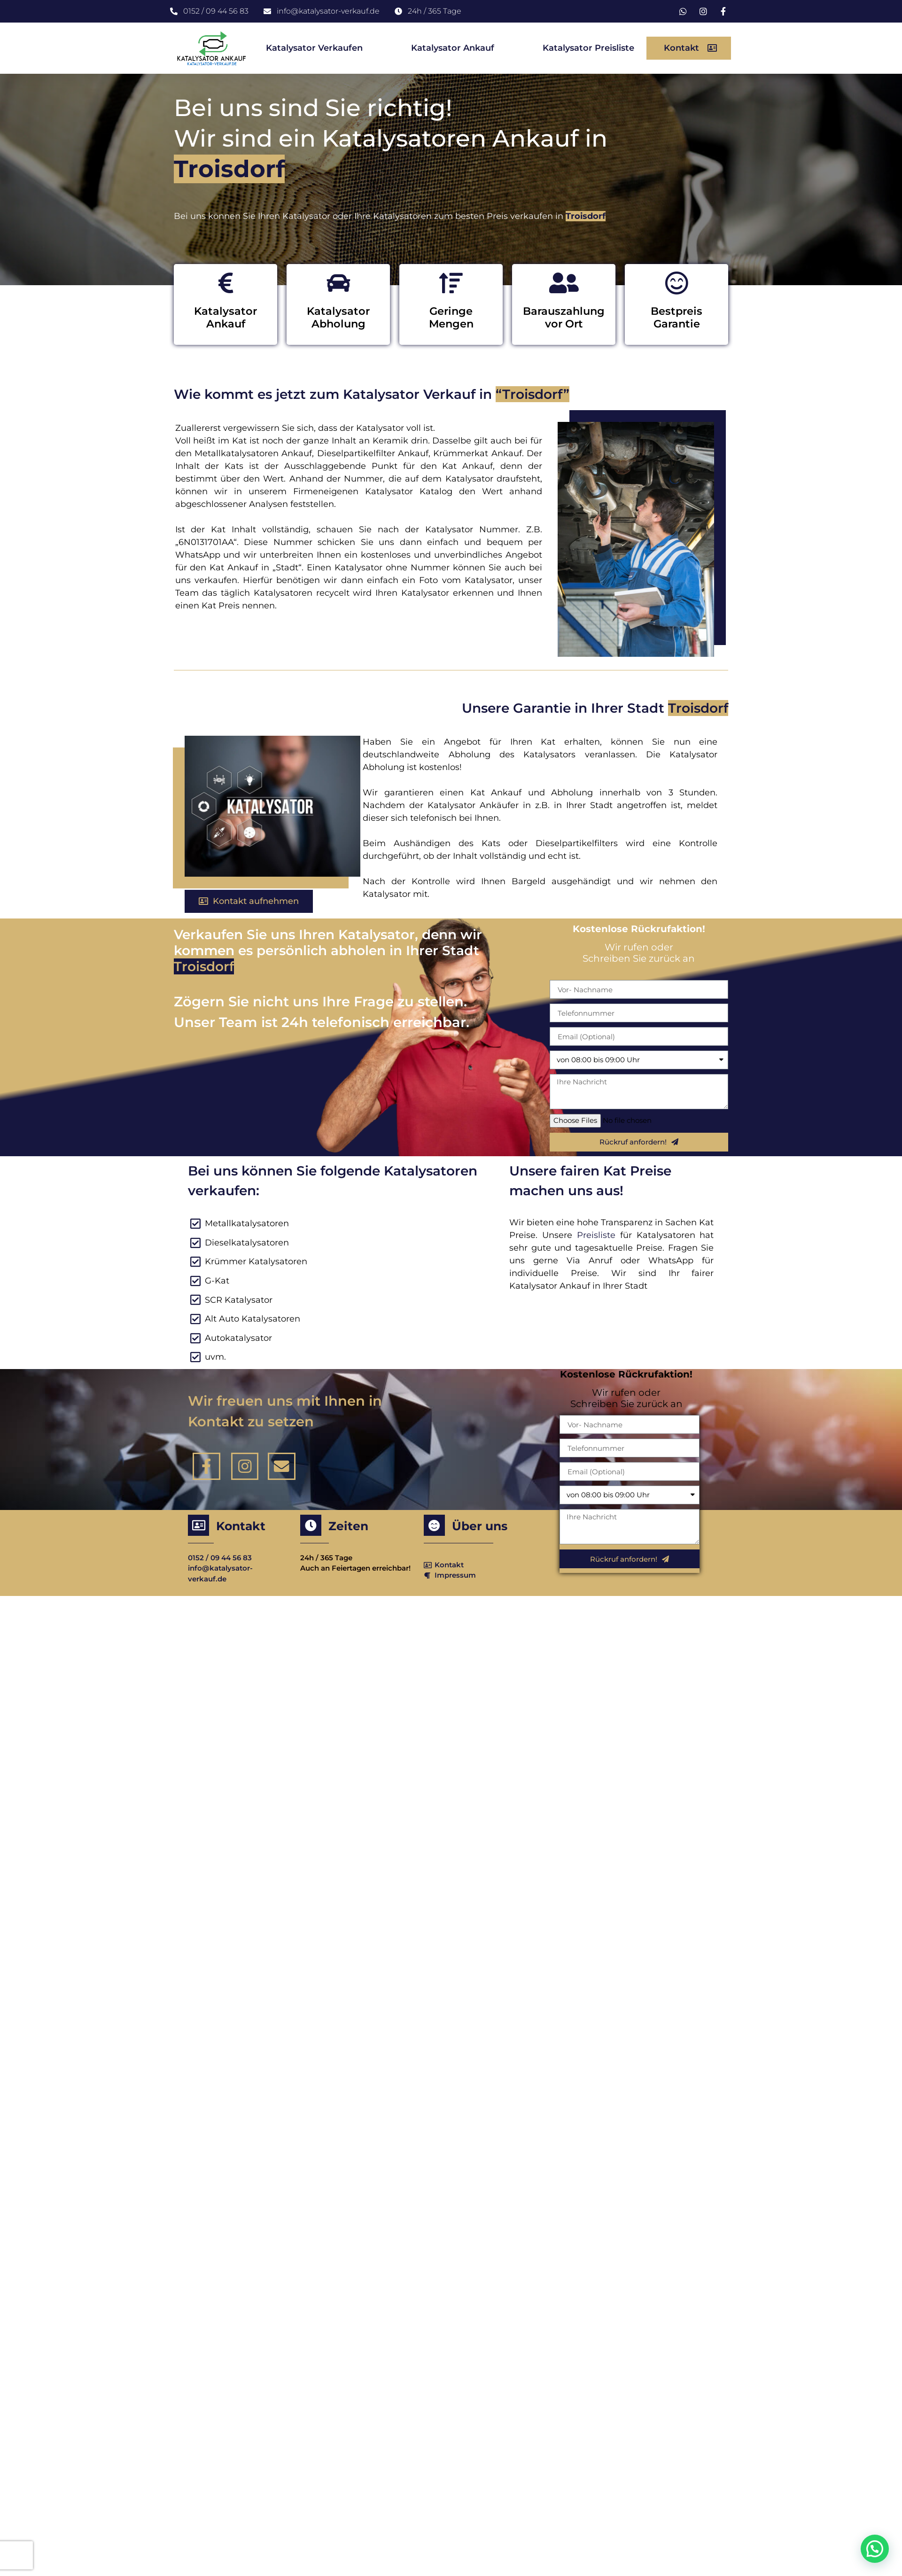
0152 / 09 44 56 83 (220, 1557)
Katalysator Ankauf (452, 48)
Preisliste (598, 1235)
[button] (688, 48)
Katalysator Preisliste (588, 48)
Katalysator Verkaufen (314, 48)
